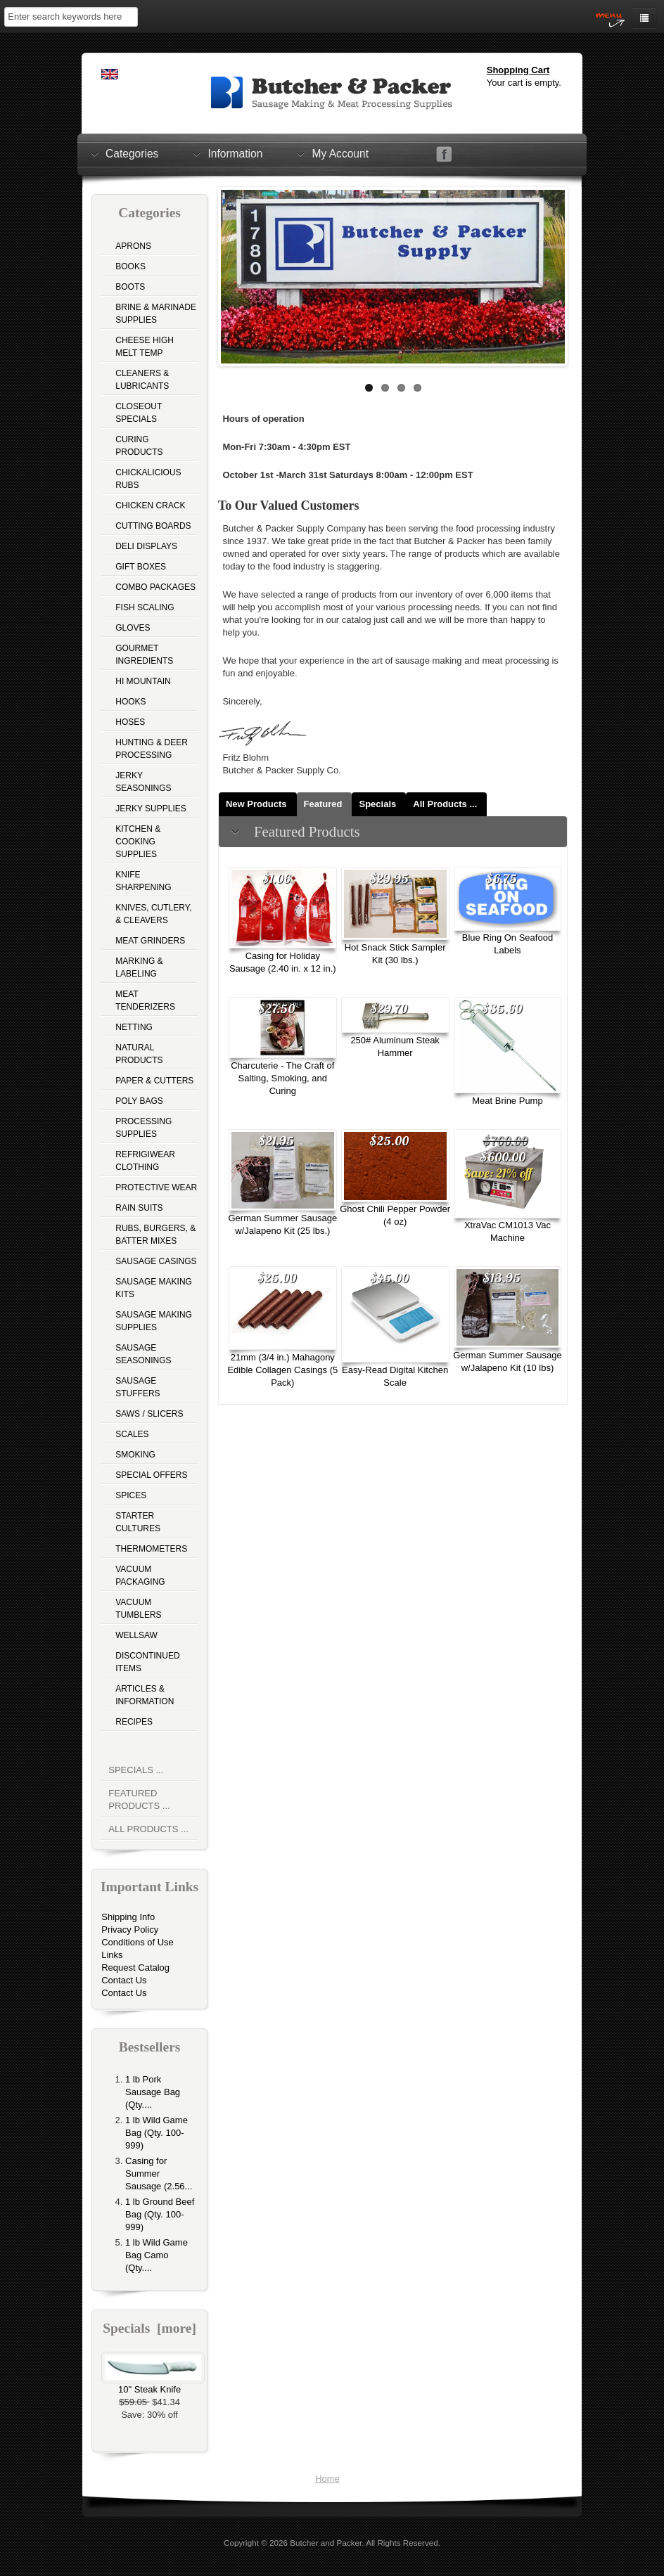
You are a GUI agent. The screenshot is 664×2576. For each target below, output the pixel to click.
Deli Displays (146, 546)
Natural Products (138, 1054)
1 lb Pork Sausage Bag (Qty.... (152, 2092)
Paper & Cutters (154, 1081)
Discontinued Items (147, 1662)
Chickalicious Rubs (148, 479)
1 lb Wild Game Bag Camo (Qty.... (156, 2255)
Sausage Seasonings (143, 1354)
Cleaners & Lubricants (142, 379)
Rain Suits (138, 1208)
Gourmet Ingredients (144, 654)
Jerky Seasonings (143, 782)
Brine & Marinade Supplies (155, 313)
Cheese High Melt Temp (144, 346)
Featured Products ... (139, 1799)
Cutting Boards (153, 526)
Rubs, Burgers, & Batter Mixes (155, 1234)
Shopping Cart (518, 70)
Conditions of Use (137, 1942)
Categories (132, 153)
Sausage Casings (155, 1261)
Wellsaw (136, 1635)
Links (111, 1955)
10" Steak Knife (153, 2385)
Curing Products (138, 445)
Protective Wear (156, 1187)
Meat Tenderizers (145, 1000)
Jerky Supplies (150, 808)
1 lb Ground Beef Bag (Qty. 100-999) (159, 2214)
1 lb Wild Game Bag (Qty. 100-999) (156, 2133)
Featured (323, 804)
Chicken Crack (150, 505)
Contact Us (123, 1980)
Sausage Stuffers (137, 1387)
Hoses (130, 722)
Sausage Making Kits (153, 1288)
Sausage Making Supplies (153, 1321)
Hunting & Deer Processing (151, 749)
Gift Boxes (140, 567)
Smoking (135, 1455)
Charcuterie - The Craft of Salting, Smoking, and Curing (282, 1078)
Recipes (134, 1722)
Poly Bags (139, 1101)
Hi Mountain (142, 681)
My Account (340, 153)
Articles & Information (144, 1695)
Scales (131, 1434)
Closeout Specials (138, 412)
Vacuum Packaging (140, 1575)
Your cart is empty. (524, 82)
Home (327, 2478)
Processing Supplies (143, 1127)
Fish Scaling (144, 607)
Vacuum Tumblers (138, 1608)
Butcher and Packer (326, 2542)
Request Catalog (135, 1967)
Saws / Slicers (149, 1414)
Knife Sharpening (143, 881)
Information (235, 153)
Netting (134, 1027)
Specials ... (135, 1770)
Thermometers (151, 1549)
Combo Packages (155, 587)
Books (130, 266)
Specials (377, 804)
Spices (130, 1495)
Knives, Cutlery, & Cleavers (153, 914)
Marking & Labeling (138, 967)
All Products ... (148, 1829)
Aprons (133, 246)
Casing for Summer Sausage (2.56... (158, 2173)
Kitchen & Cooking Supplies (137, 841)
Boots (130, 287)
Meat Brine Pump (507, 1100)
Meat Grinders (150, 941)
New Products (256, 804)
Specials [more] (149, 2328)
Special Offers (151, 1475)
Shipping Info (128, 1917)
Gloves (132, 628)
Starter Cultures (137, 1522)
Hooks (130, 702)
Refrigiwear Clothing (145, 1160)
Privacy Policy (129, 1929)
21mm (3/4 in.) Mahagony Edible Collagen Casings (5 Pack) (282, 1370)
